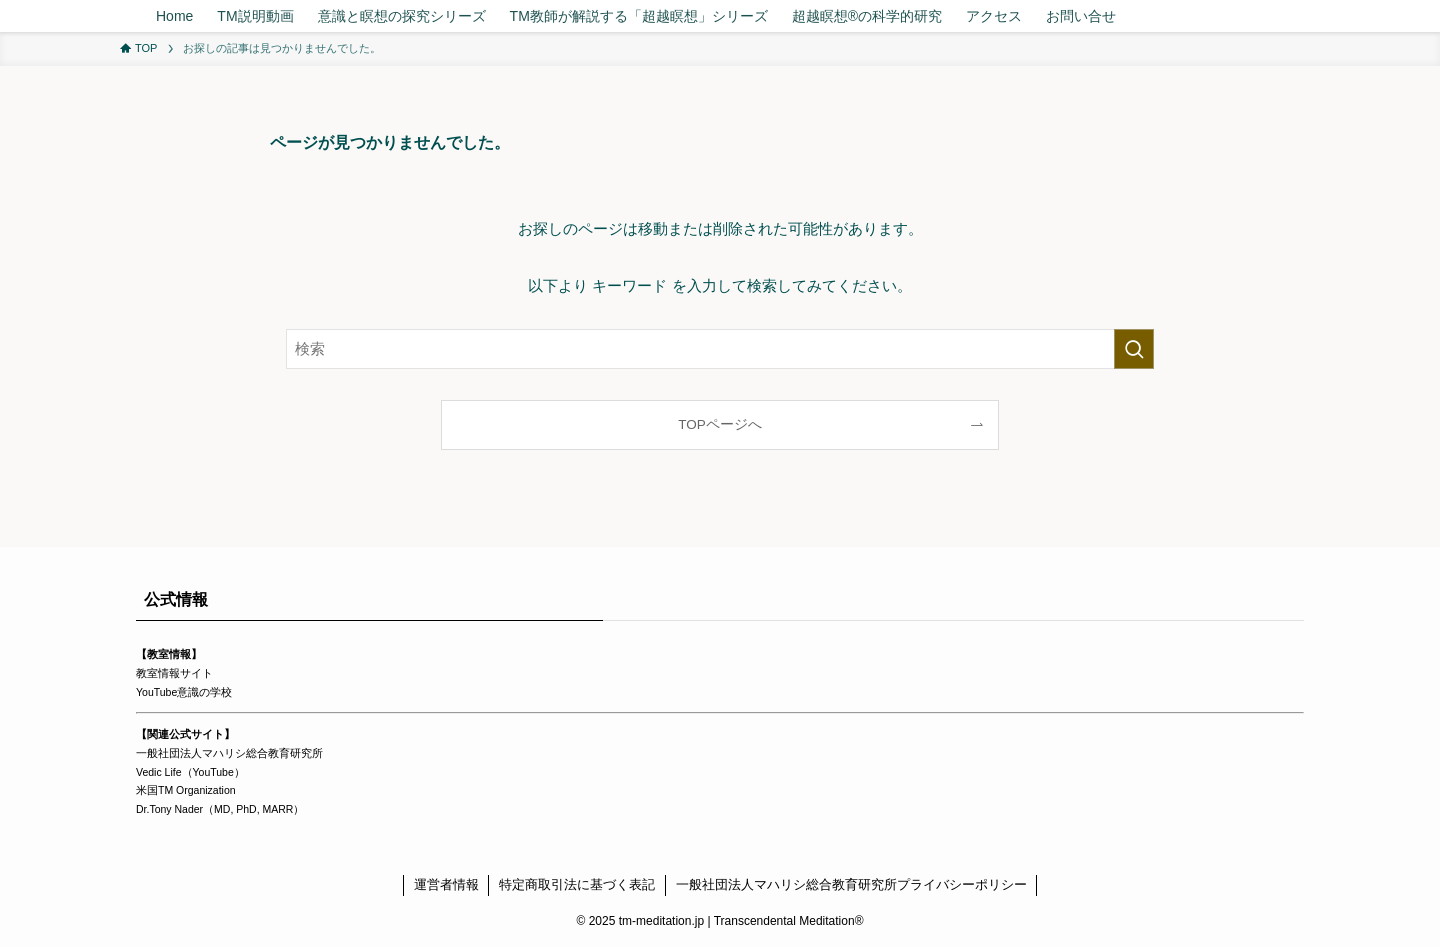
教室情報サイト (174, 673)
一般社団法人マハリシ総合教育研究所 (229, 753)
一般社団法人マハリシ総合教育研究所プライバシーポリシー (851, 884)
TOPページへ (720, 424)
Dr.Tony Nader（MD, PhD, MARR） (220, 809)
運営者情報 (446, 884)
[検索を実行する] (1134, 349)
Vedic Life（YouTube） (190, 772)
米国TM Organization (186, 790)
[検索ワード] (720, 349)
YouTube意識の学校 (184, 692)
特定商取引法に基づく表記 (577, 884)
